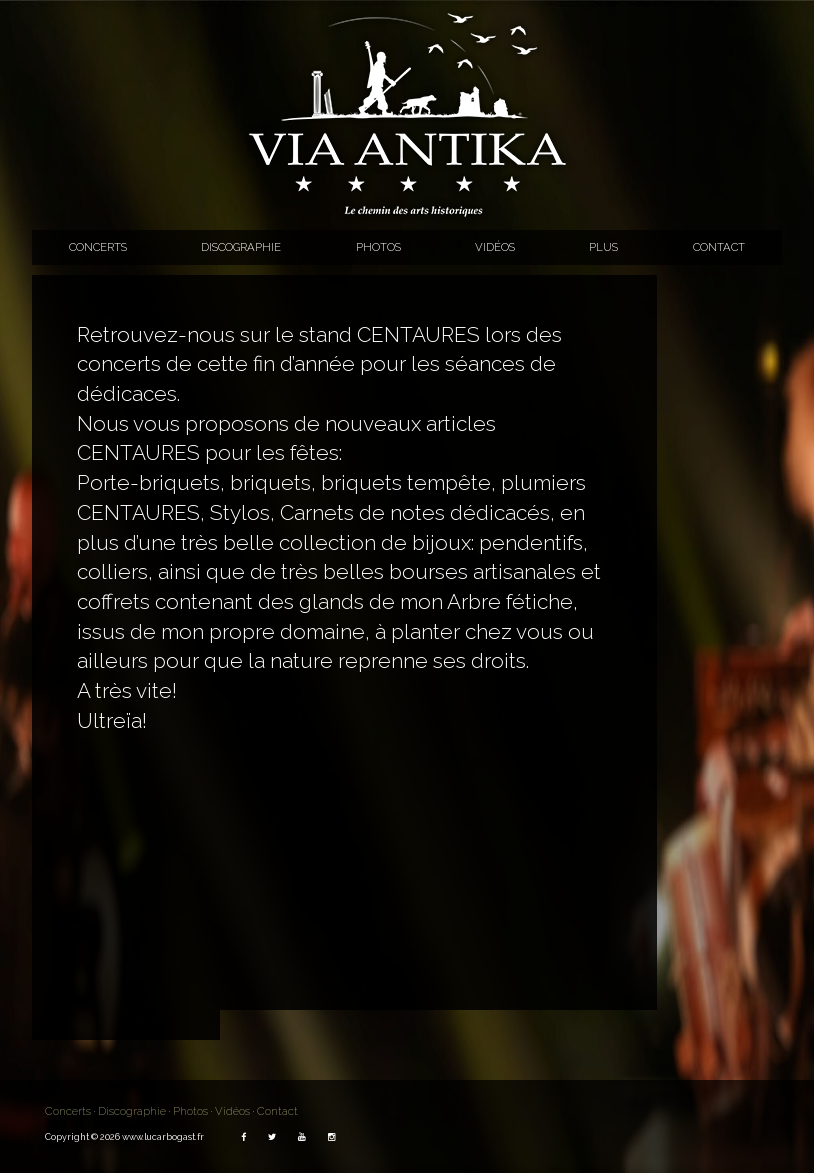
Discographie (241, 247)
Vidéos (495, 247)
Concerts (98, 247)
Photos (378, 247)
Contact (719, 247)
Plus (603, 247)
